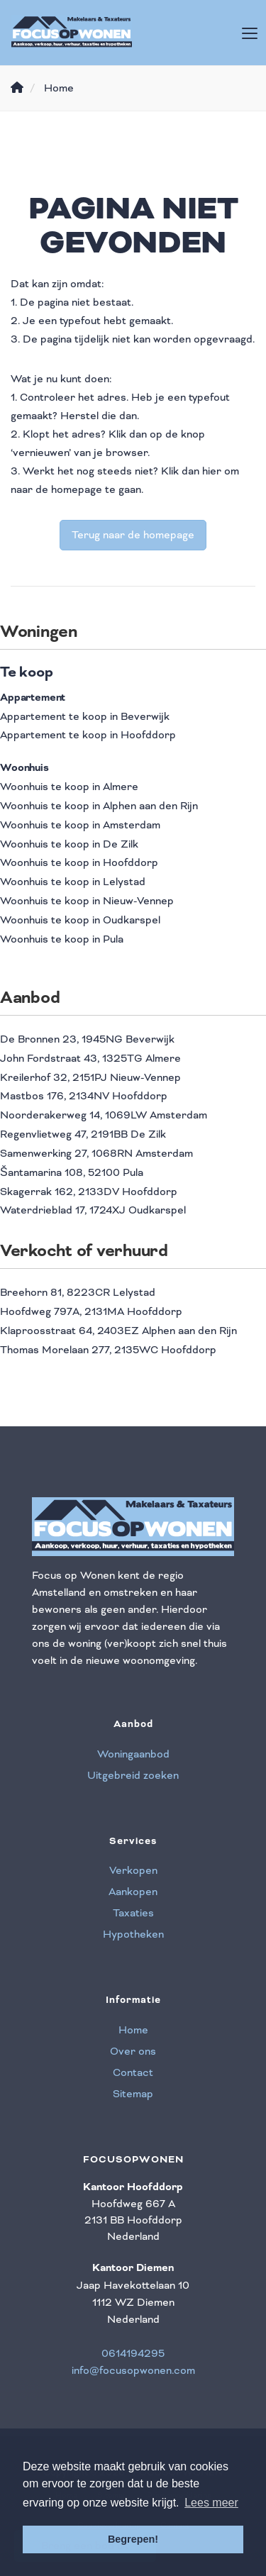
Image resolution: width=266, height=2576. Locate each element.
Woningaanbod (133, 1754)
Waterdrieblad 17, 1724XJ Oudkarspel (93, 1210)
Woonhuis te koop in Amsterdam (80, 824)
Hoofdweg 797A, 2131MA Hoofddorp (91, 1311)
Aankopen (133, 1891)
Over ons (133, 2051)
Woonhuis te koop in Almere (69, 786)
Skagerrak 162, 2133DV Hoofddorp (88, 1191)
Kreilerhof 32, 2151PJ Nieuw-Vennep (90, 1077)
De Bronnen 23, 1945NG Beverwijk (87, 1039)
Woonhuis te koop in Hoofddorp (79, 862)
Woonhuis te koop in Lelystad (72, 881)
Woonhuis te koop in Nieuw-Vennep (87, 900)
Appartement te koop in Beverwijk (85, 716)
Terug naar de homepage (133, 534)
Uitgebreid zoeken (133, 1775)
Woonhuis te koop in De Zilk (69, 844)
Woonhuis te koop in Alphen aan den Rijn (99, 805)
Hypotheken (133, 1934)
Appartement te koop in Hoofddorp (88, 734)
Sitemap (133, 2093)
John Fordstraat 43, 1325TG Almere (90, 1058)
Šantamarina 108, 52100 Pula (71, 1172)
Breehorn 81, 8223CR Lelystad (77, 1292)
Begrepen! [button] (133, 2539)
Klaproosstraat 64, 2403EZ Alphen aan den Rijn (118, 1330)
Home (133, 2029)
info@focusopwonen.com (133, 2370)
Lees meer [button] (211, 2503)
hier (211, 471)
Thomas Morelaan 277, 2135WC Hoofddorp (108, 1349)
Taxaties (133, 1912)
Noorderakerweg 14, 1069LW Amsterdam (103, 1115)
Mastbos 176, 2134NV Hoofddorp (83, 1095)
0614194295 (133, 2353)
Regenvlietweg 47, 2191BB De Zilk (83, 1134)
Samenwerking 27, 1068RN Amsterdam (96, 1153)
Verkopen (133, 1870)
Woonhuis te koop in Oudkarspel (80, 920)
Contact (133, 2072)
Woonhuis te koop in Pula (61, 939)
